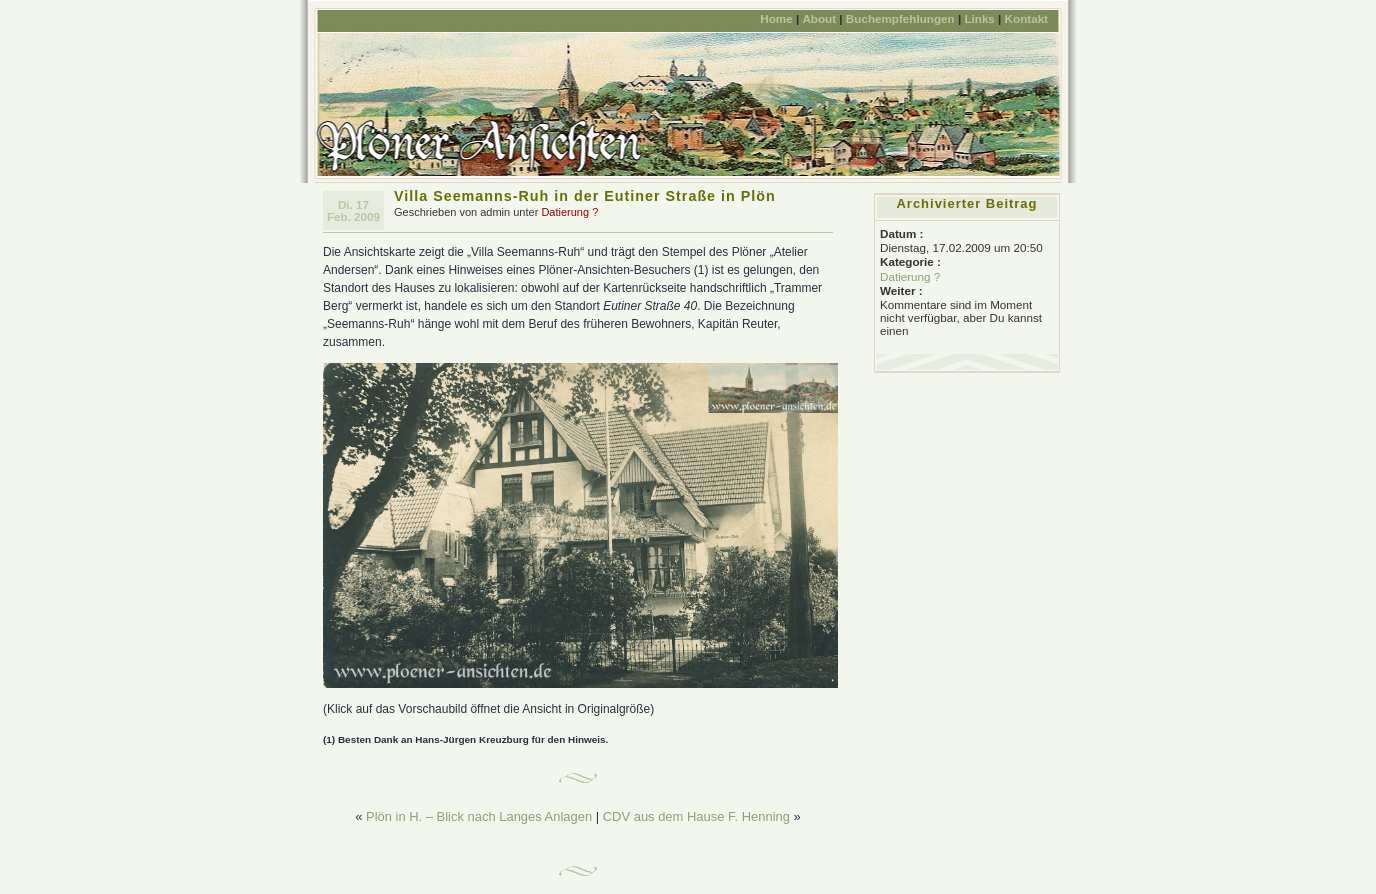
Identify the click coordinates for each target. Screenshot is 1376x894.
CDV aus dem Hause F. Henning (696, 816)
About (819, 18)
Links (979, 18)
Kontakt (1026, 18)
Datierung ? (569, 212)
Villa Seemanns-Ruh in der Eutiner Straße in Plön (585, 196)
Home (776, 18)
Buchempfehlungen (900, 18)
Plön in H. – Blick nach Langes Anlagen (479, 816)
